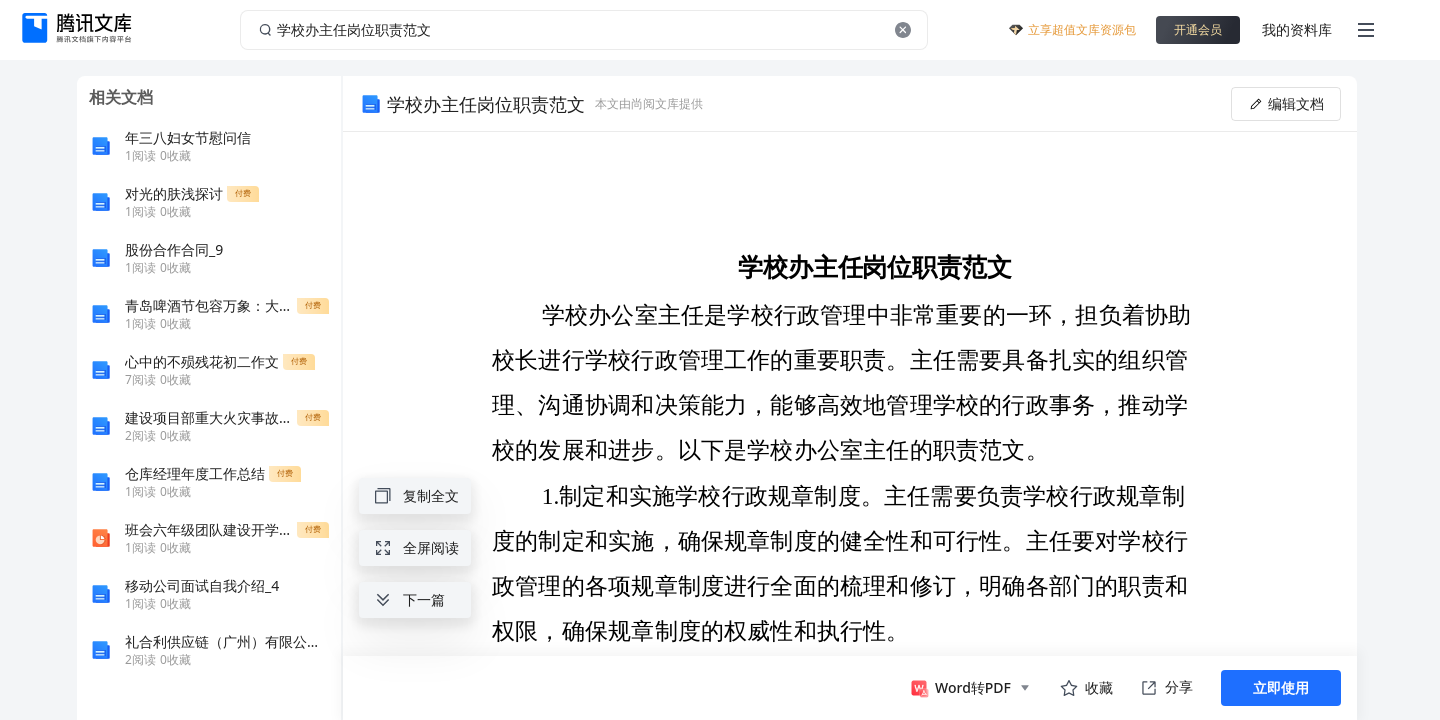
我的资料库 (1297, 29)
